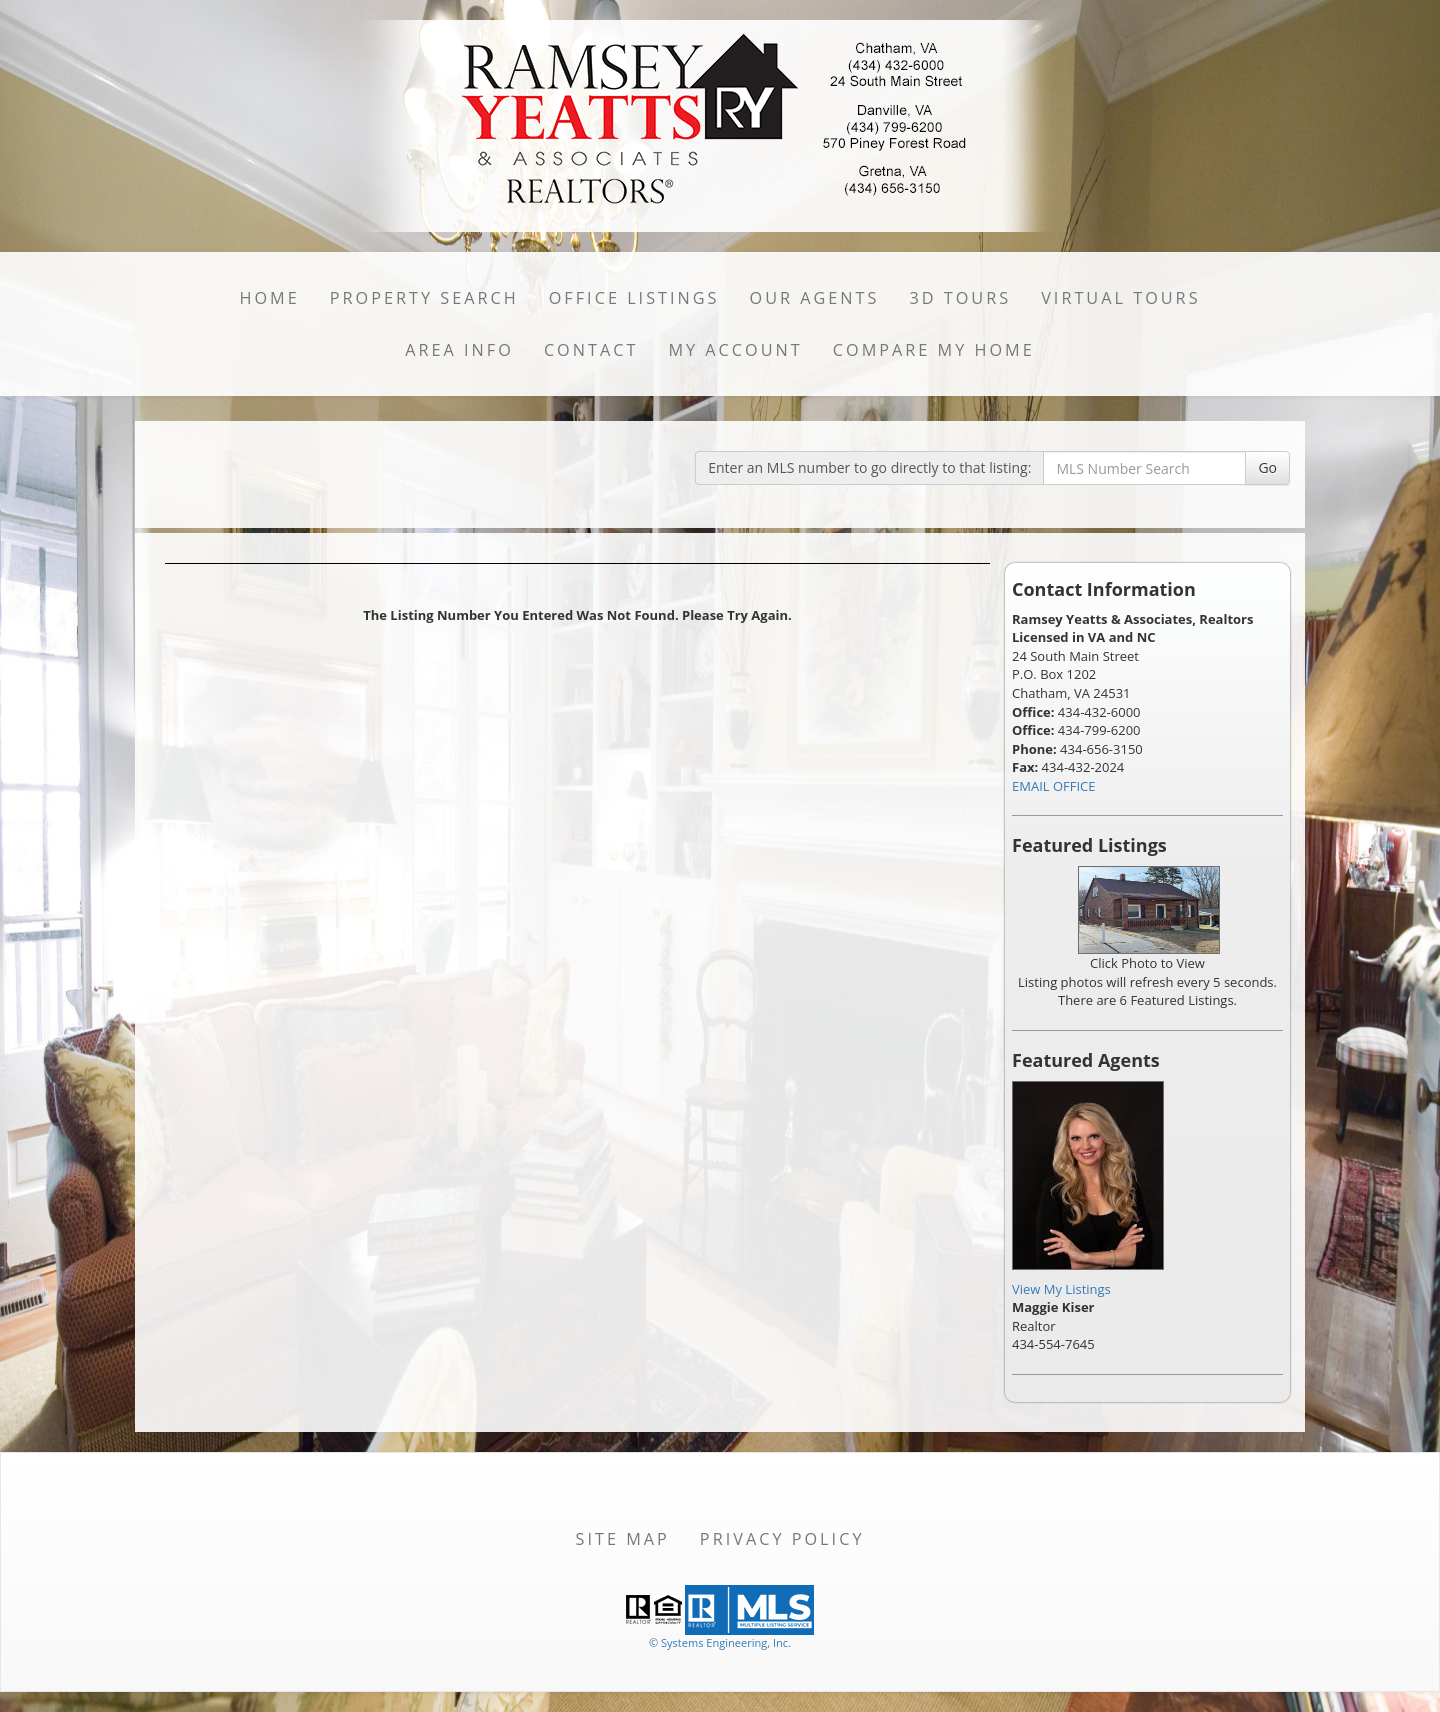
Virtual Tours (1120, 298)
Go (1267, 467)
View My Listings (1061, 1289)
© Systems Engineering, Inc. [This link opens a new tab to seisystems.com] (720, 1642)
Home (269, 298)
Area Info (459, 350)
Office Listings (634, 298)
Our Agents (815, 298)
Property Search (424, 298)
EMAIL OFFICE (1054, 786)
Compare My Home (934, 350)
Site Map (623, 1539)
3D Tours (960, 298)
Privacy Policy (782, 1539)
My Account (735, 350)
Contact (591, 350)
